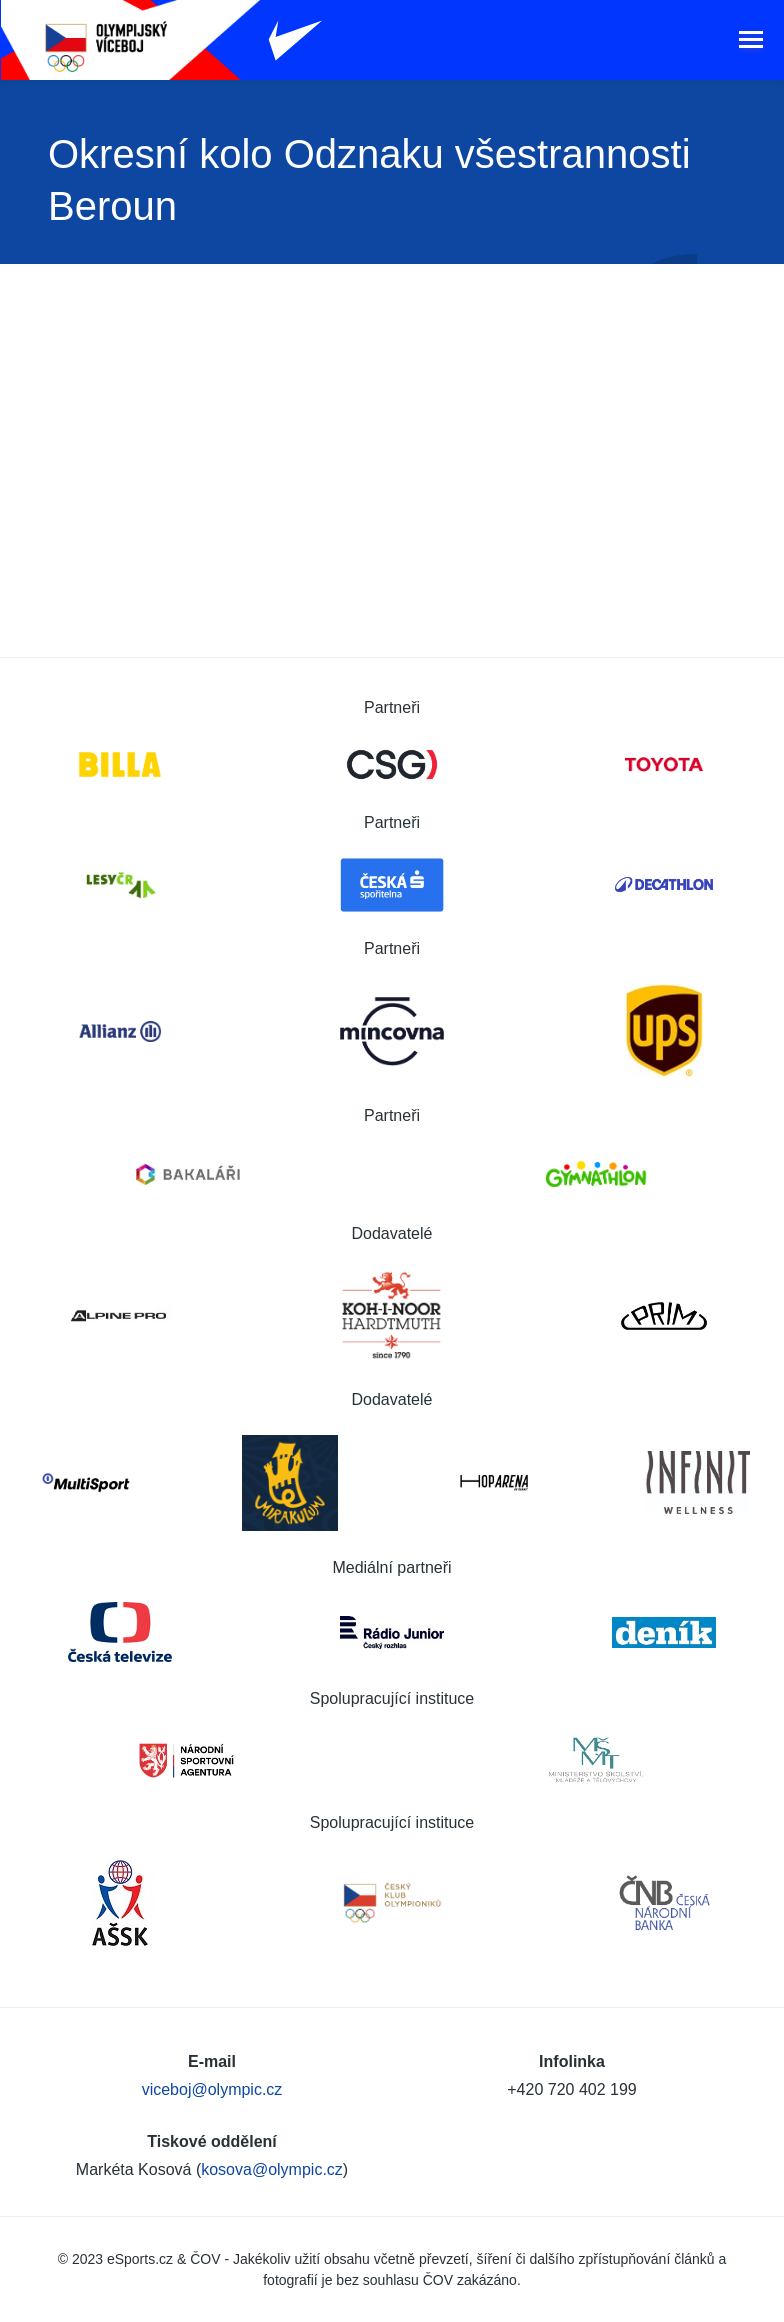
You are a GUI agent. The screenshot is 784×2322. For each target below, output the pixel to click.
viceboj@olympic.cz (212, 2089)
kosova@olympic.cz (272, 2169)
